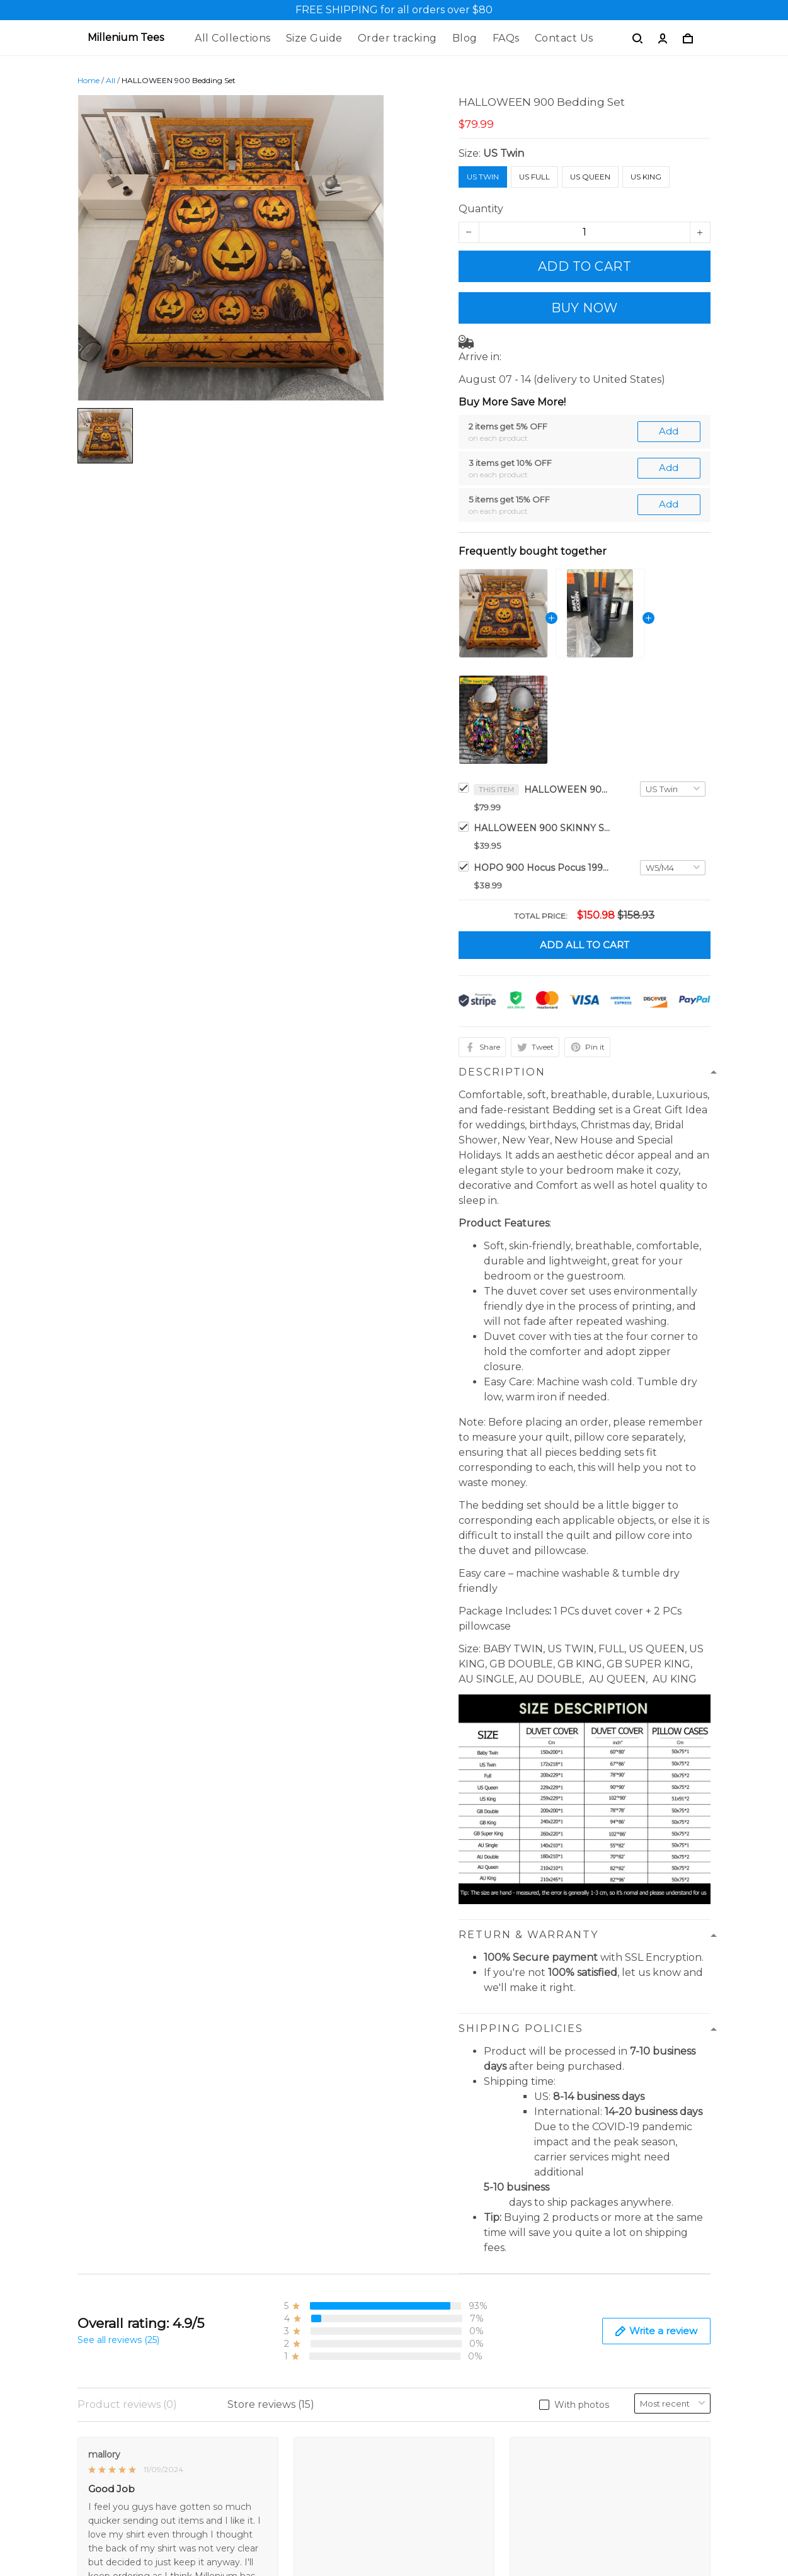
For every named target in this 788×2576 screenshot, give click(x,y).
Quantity (481, 209)
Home (88, 80)
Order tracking (397, 38)
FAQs (506, 38)
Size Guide (314, 38)
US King (646, 176)
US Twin (503, 153)
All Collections (233, 38)
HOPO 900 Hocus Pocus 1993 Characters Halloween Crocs (543, 867)
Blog (464, 38)
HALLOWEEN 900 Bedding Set (568, 789)
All (110, 80)
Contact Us (564, 38)
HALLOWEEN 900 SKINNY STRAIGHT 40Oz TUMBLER (543, 828)
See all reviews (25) (118, 2340)
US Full (534, 176)
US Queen (590, 176)
